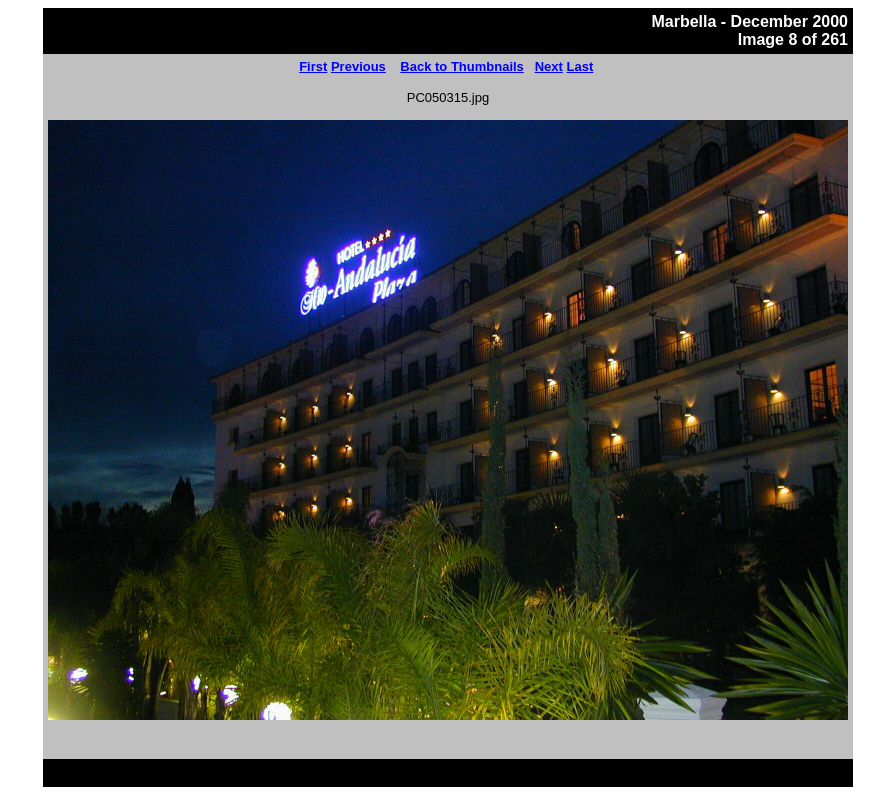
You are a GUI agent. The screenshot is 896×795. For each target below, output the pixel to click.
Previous (358, 66)
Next (549, 66)
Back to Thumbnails (462, 66)
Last (580, 66)
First (313, 66)
